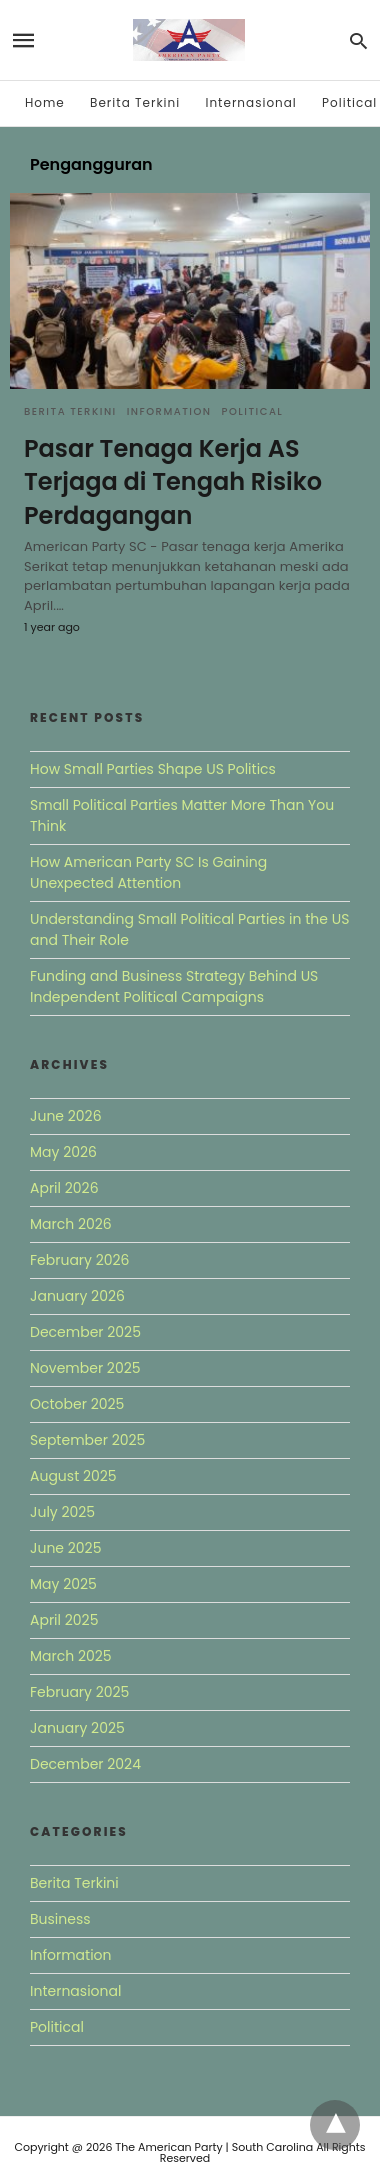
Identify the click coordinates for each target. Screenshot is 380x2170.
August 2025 (73, 1476)
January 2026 (77, 1296)
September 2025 (87, 1440)
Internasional (250, 102)
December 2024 (85, 1764)
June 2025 (65, 1548)
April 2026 (64, 1188)
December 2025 (85, 1332)
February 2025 (79, 1692)
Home (45, 102)
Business (60, 1919)
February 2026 (79, 1260)
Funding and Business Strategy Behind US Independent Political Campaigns (174, 986)
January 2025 (77, 1728)
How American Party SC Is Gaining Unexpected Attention (148, 872)
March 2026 (71, 1224)
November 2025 (85, 1368)
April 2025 (64, 1620)
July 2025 (62, 1512)
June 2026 (66, 1116)
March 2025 (71, 1656)
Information (169, 411)
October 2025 (77, 1404)
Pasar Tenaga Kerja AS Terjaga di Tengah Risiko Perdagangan (173, 482)
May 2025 (63, 1584)
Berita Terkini (135, 102)
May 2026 (63, 1152)
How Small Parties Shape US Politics (153, 769)
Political (349, 102)
